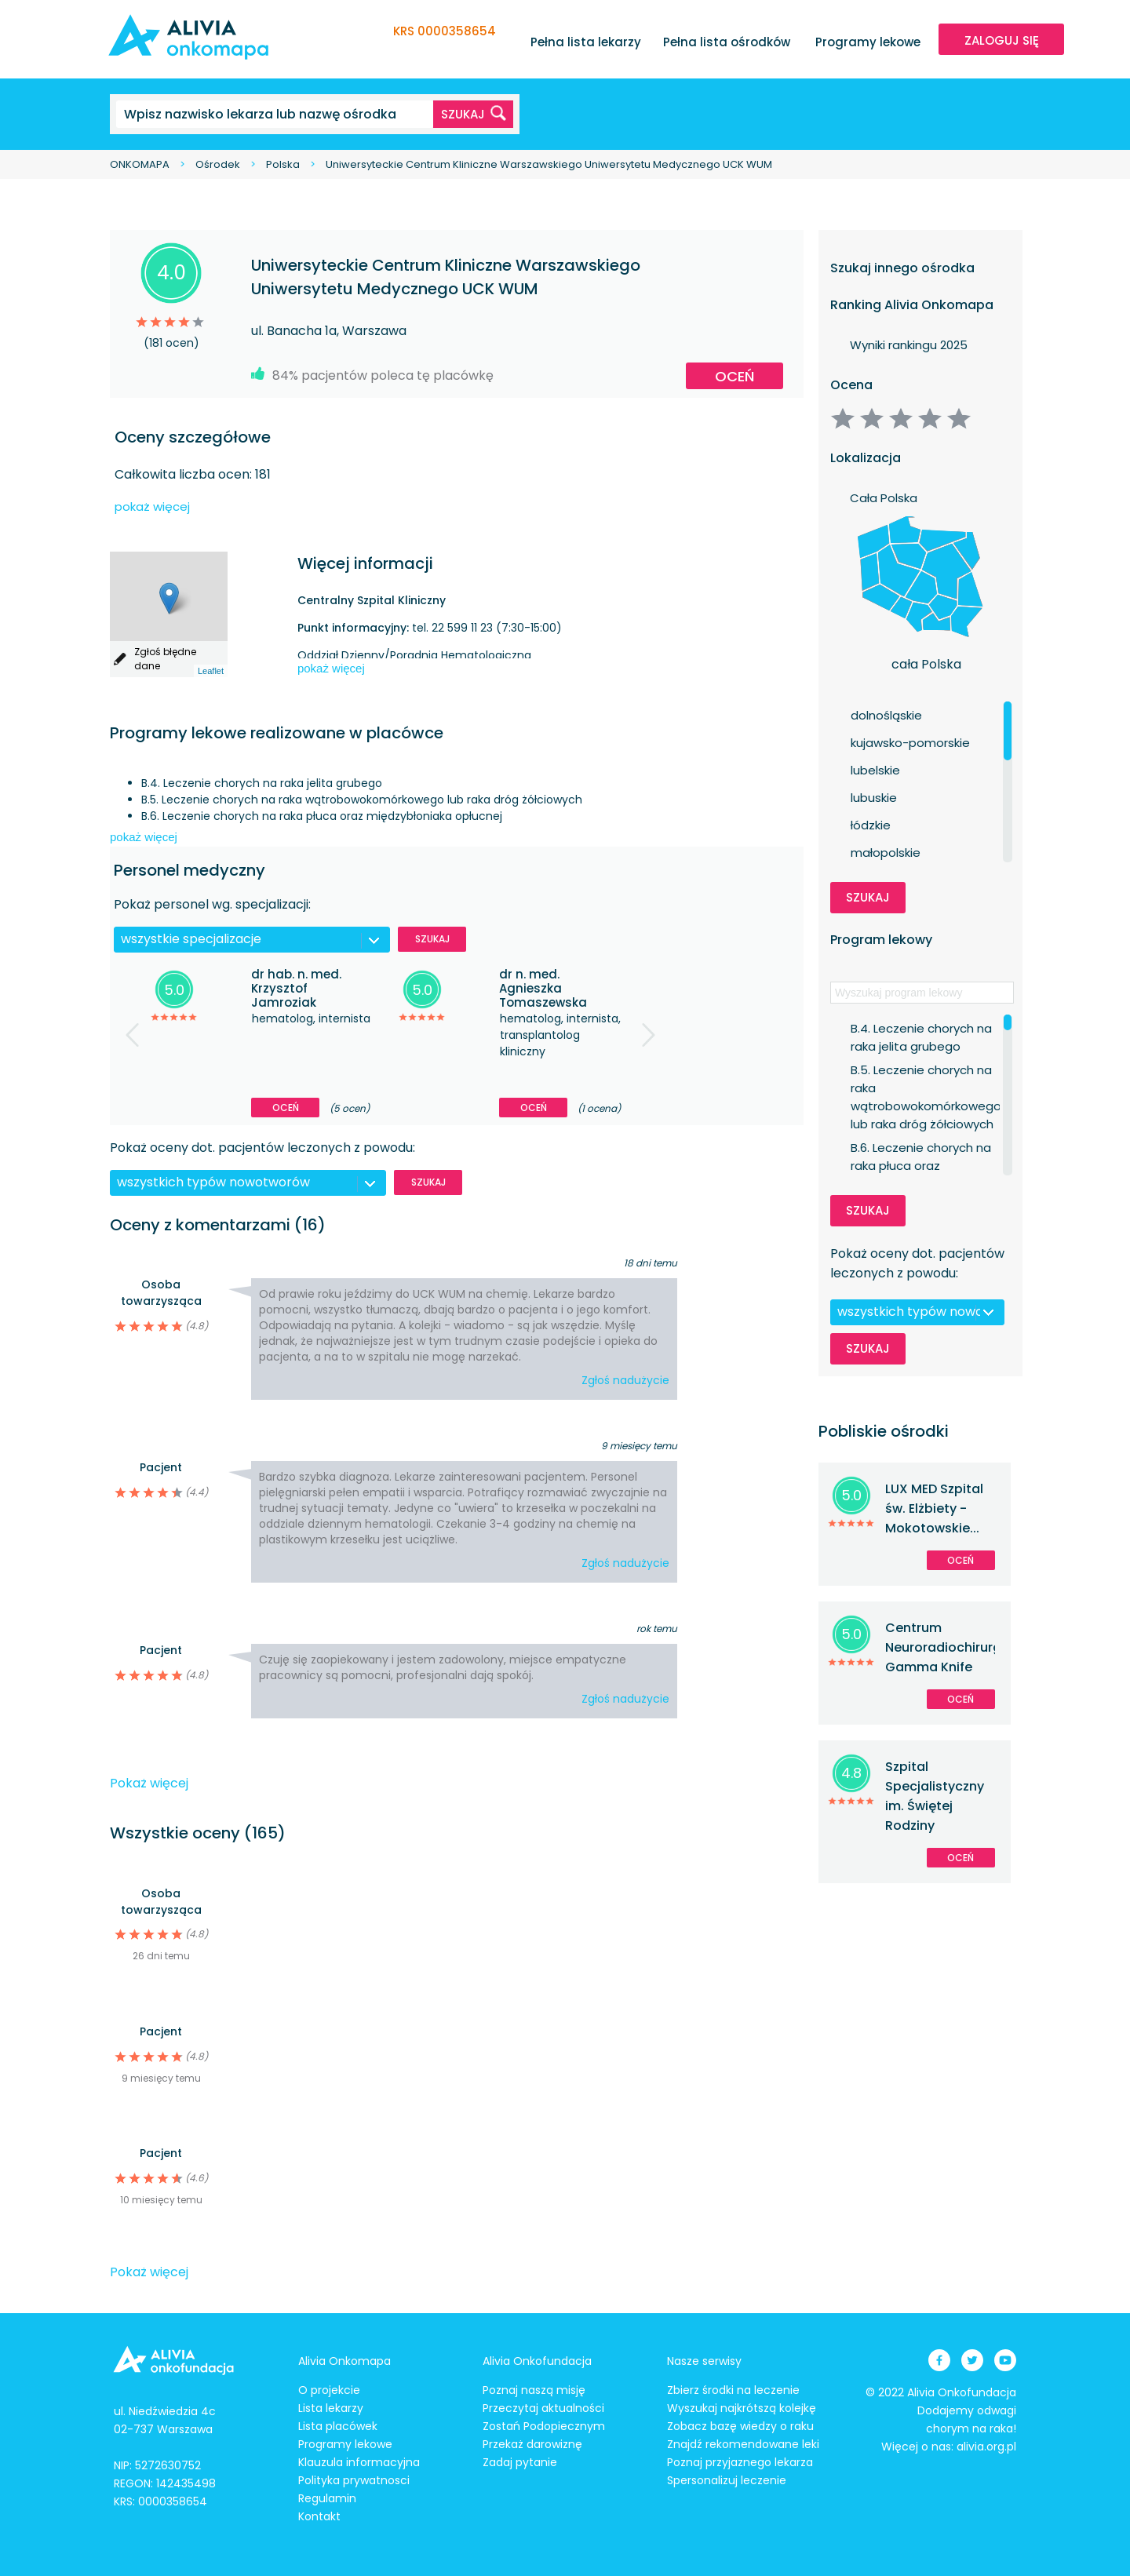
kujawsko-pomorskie (910, 742)
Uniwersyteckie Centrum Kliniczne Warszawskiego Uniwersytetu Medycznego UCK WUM (549, 164)
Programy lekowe (867, 42)
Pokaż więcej (149, 1783)
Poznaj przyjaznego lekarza (740, 2462)
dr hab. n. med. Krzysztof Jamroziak (296, 988)
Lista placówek (337, 2426)
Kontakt (319, 2516)
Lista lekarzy (330, 2408)
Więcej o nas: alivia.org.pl (948, 2446)
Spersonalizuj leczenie (726, 2480)
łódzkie (871, 825)
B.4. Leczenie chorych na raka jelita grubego (921, 1028)
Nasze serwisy (704, 2361)
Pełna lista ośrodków (726, 42)
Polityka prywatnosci (354, 2480)
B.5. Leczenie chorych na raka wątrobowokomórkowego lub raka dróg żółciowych (926, 1070)
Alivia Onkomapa (344, 2361)
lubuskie (874, 797)
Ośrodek (217, 164)
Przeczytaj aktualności (543, 2408)
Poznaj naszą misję (534, 2390)
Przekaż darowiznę (532, 2444)
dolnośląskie (886, 715)
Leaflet (211, 671)
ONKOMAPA (140, 164)
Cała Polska (883, 498)
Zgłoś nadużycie (625, 1380)
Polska (283, 164)
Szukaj (432, 939)
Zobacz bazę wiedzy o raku (740, 2426)
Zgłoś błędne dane (165, 658)
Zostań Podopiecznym (544, 2426)
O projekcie (329, 2390)
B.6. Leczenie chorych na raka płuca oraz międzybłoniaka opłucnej (922, 1148)
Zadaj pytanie (520, 2462)
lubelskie (875, 770)
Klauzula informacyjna (359, 2462)
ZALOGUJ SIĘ (1001, 40)
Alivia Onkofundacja (537, 2361)
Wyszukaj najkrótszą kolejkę (741, 2408)
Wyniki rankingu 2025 (909, 345)
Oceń (734, 376)
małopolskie (885, 852)
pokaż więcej (152, 506)
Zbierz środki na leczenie (733, 2390)
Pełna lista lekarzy (585, 42)
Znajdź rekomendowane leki (743, 2444)
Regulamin (327, 2498)
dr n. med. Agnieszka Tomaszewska (543, 988)
